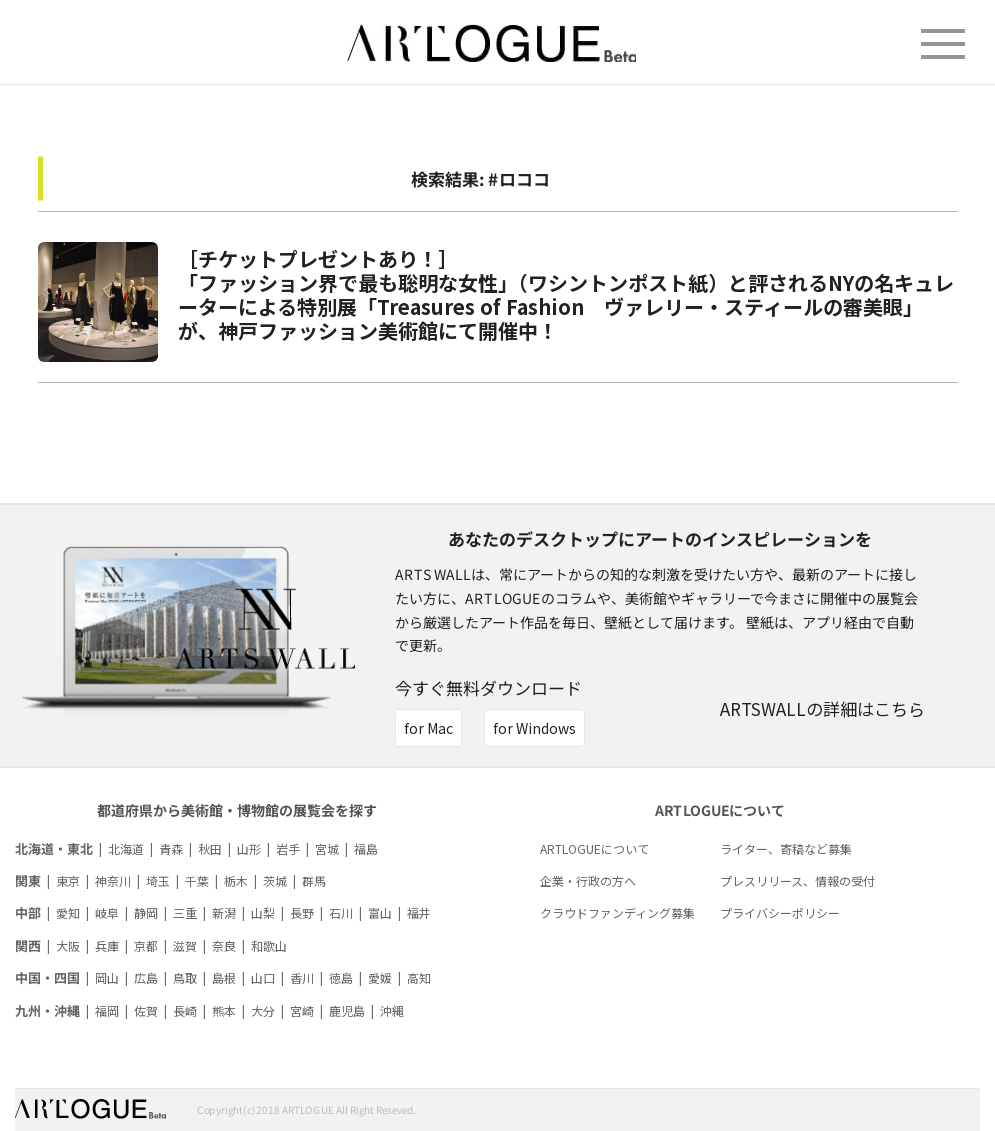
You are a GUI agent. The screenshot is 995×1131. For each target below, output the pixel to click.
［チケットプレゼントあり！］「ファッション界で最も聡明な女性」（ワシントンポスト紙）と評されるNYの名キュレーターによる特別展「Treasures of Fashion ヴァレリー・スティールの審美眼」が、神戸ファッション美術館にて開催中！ (566, 294)
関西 (28, 945)
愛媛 (380, 977)
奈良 (224, 945)
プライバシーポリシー (780, 912)
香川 (302, 977)
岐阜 (107, 912)
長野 (302, 912)
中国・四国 (47, 977)
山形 (249, 848)
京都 (146, 945)
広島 (146, 977)
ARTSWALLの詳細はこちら (822, 708)
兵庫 (107, 945)
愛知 (68, 912)
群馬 (314, 880)
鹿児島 (347, 1010)
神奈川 (113, 880)
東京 (68, 880)
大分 (263, 1010)
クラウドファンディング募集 (617, 912)
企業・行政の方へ (588, 880)
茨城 (275, 880)
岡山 (107, 977)
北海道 (126, 848)
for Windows (534, 728)
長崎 (185, 1010)
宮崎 (302, 1010)
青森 (171, 848)
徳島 (341, 977)
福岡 (107, 1010)
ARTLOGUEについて (594, 848)
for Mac (428, 728)
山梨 (263, 912)
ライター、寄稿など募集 (786, 848)
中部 (28, 912)
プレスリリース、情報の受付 (797, 880)
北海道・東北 (54, 848)
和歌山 (269, 945)
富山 (380, 912)
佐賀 (146, 1010)
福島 (366, 848)
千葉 (197, 880)
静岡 (146, 912)
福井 (419, 912)
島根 (224, 977)
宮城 (327, 848)
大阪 (68, 945)
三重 (185, 912)
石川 (341, 912)
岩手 (288, 848)
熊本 (224, 1010)
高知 (419, 977)
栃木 (236, 880)
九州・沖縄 (47, 1010)
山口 (263, 977)
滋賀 (185, 945)
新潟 (224, 912)
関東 (28, 880)
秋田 (210, 848)
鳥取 (185, 977)
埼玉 (158, 880)
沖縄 (392, 1010)
